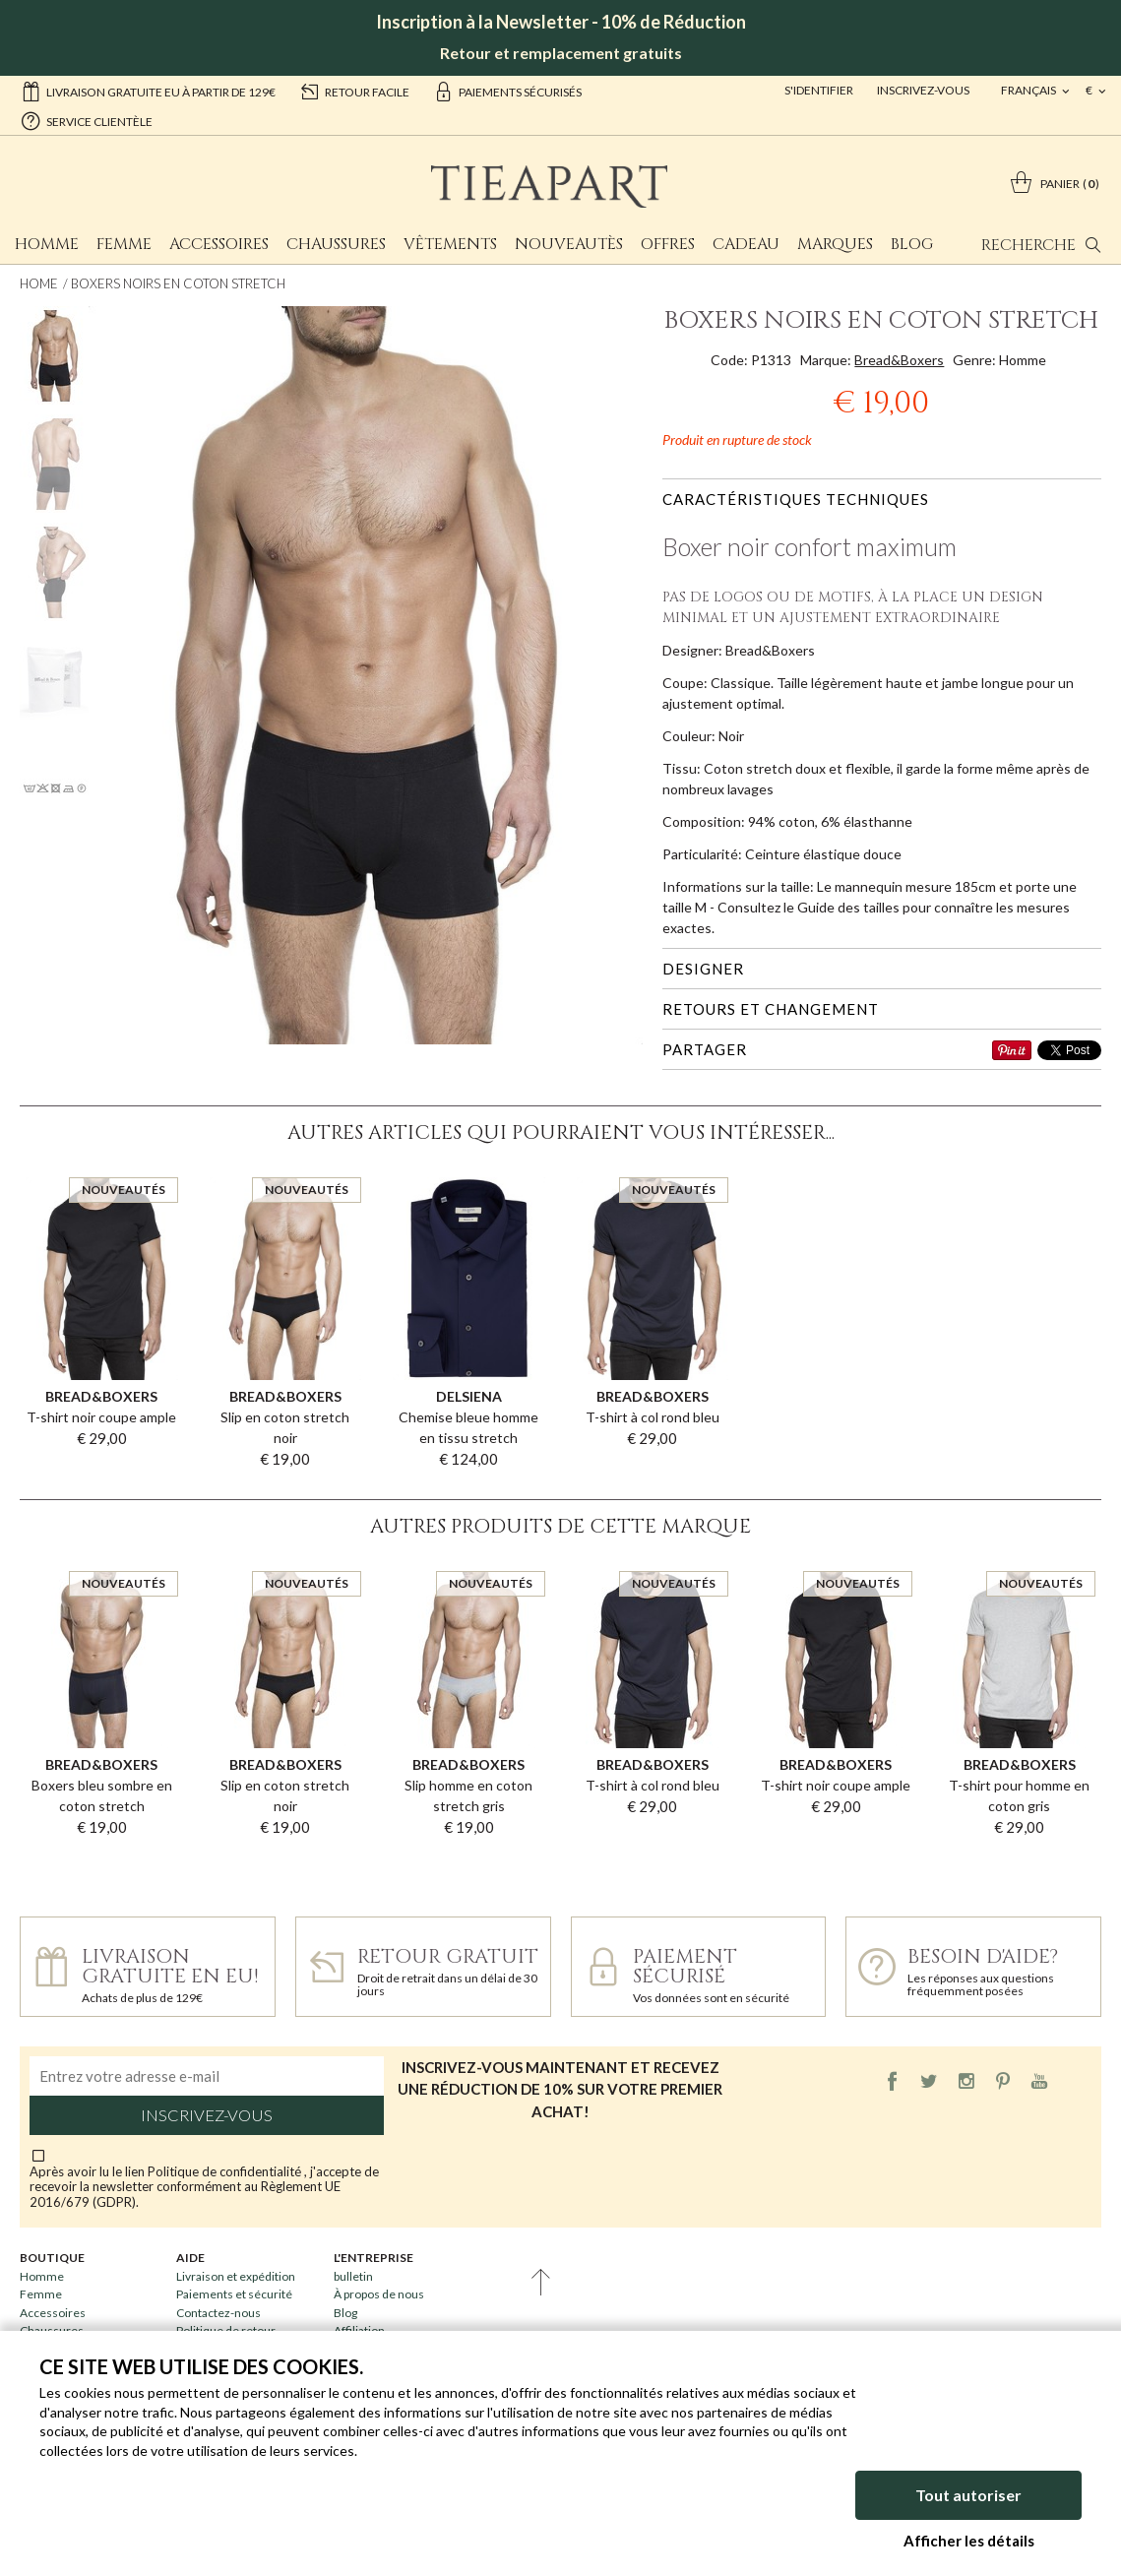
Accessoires (219, 244)
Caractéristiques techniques (795, 499)
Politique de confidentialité (226, 2171)
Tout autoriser (968, 2494)
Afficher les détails (968, 2540)
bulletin (353, 2276)
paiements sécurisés (507, 90)
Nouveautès (569, 244)
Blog (912, 244)
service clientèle (87, 120)
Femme (124, 244)
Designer (703, 968)
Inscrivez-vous (923, 90)
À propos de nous (379, 2294)
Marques (835, 244)
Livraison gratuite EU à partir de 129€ (148, 90)
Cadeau (746, 244)
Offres (668, 244)
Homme (47, 244)
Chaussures (336, 244)
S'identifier (818, 90)
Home (39, 283)
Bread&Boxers (899, 359)
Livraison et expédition (235, 2276)
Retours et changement (770, 1009)
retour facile (354, 90)
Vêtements (450, 244)
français (1029, 90)
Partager (704, 1049)
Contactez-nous (218, 2312)
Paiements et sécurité (234, 2294)
